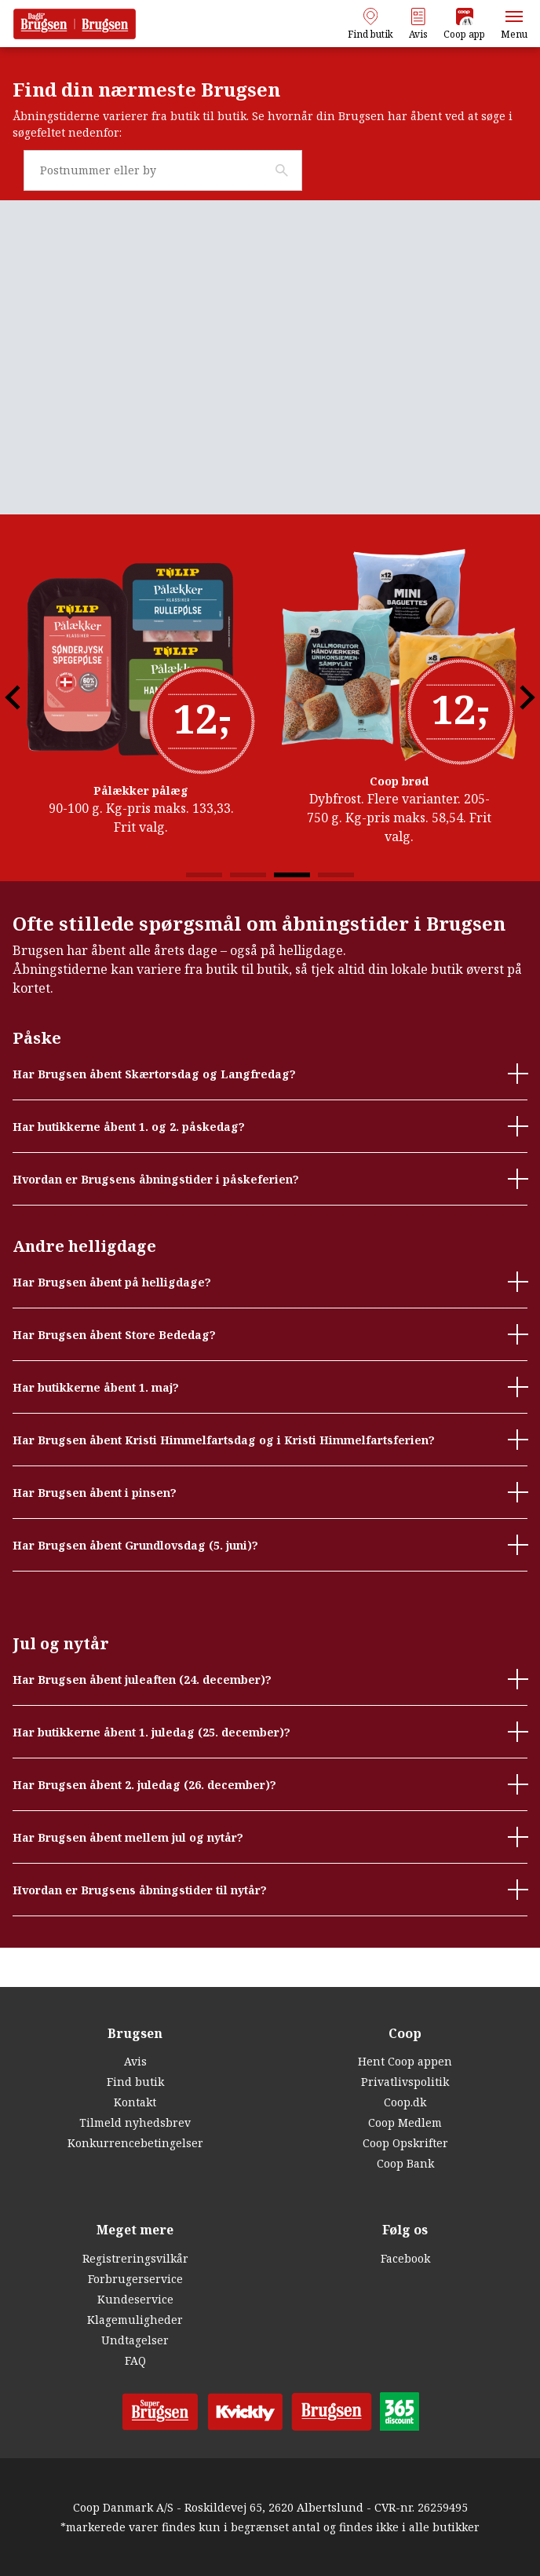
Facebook (405, 2258)
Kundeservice (135, 2299)
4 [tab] (336, 914)
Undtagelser (135, 2340)
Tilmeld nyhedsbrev (135, 2123)
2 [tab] (248, 914)
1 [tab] (204, 914)
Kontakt (135, 2102)
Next (507, 736)
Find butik (135, 2082)
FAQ (135, 2360)
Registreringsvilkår (135, 2258)
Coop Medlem (405, 2123)
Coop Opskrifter (405, 2143)
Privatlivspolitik (405, 2082)
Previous (32, 736)
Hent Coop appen (405, 2062)
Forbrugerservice (135, 2278)
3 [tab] (292, 914)
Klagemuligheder (135, 2319)
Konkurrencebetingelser (135, 2143)
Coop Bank (405, 2164)
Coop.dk (405, 2102)
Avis (135, 2062)
